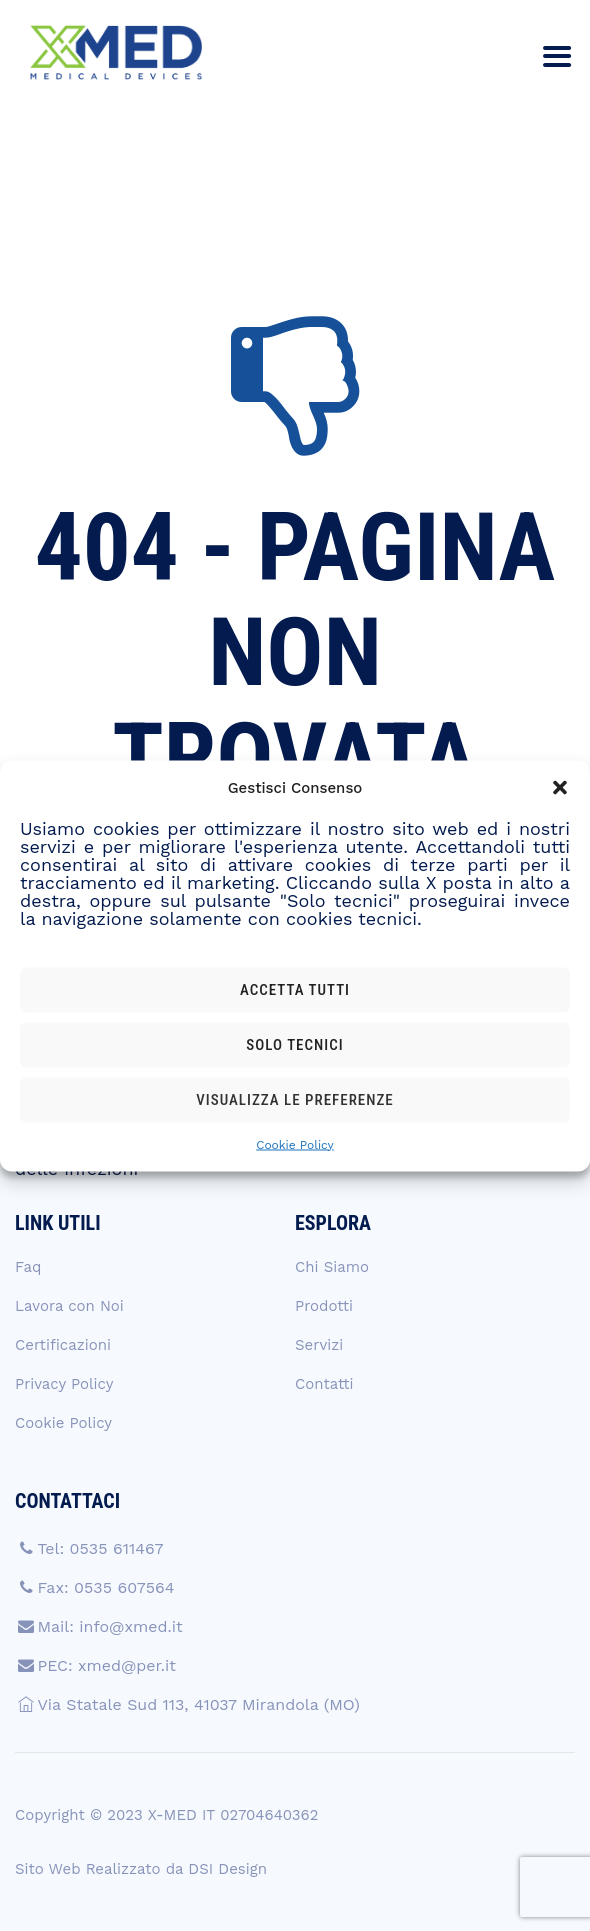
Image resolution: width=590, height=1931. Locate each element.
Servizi (319, 1345)
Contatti (324, 1384)
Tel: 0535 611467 (100, 1548)
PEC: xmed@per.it (106, 1665)
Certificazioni (63, 1345)
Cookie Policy (295, 1144)
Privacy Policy (64, 1384)
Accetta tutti (295, 990)
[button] (560, 787)
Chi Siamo (332, 1267)
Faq (28, 1267)
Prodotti (324, 1306)
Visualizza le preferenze (294, 1100)
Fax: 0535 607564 (105, 1587)
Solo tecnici (294, 1045)
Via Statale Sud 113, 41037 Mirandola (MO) (198, 1704)
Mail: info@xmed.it (109, 1626)
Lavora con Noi (69, 1306)
